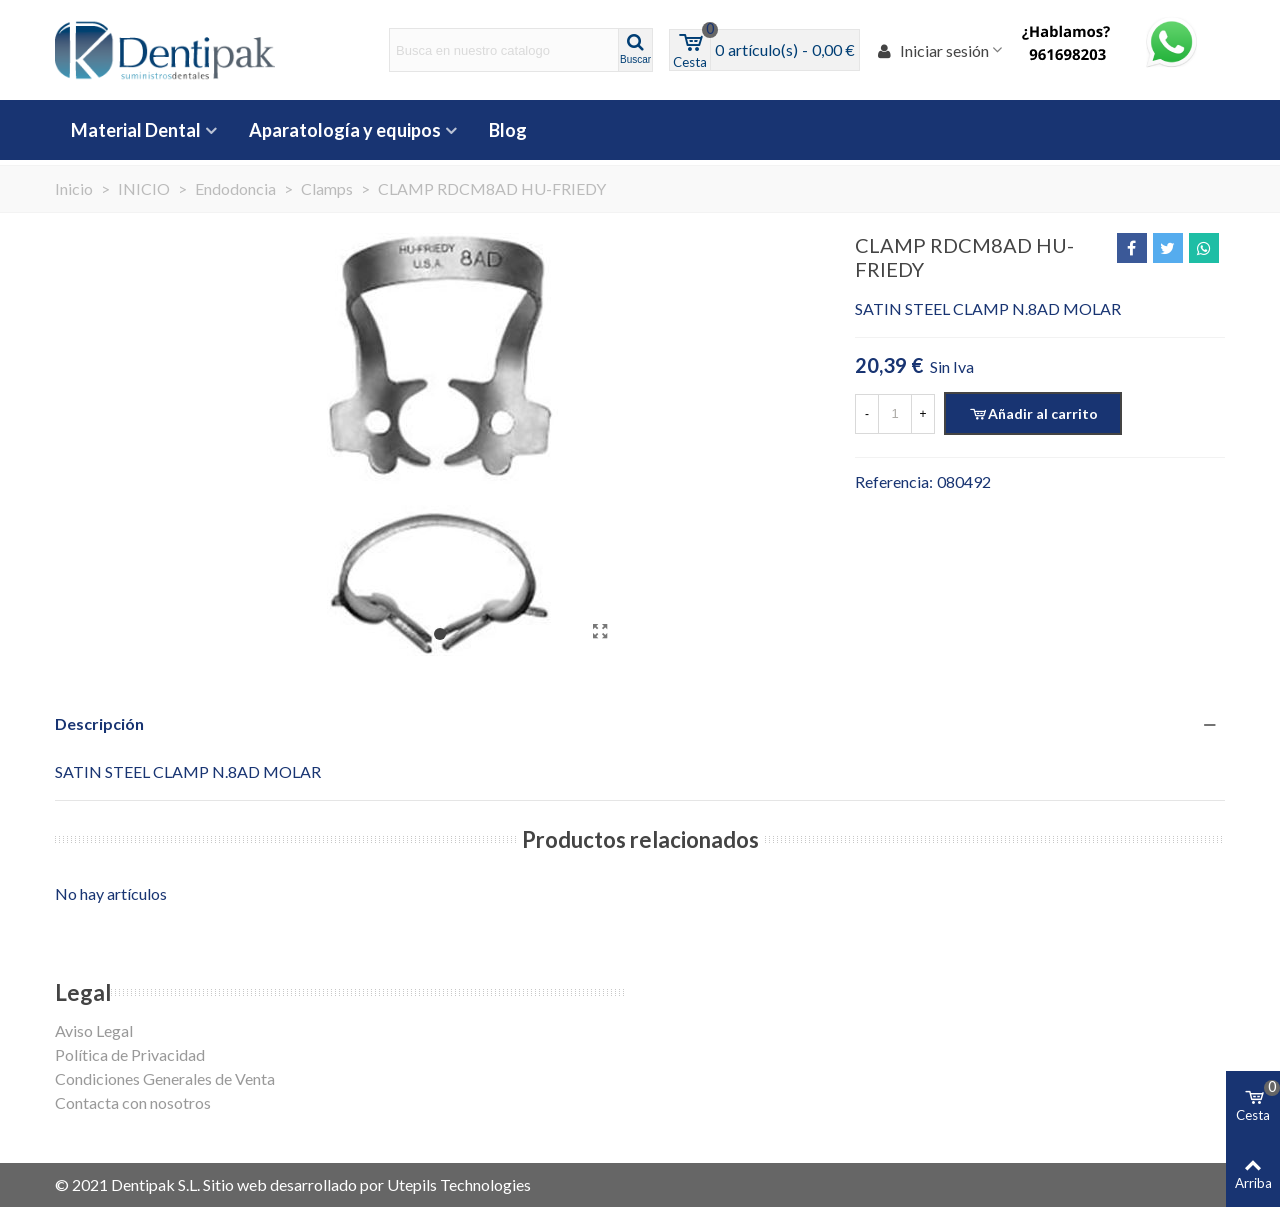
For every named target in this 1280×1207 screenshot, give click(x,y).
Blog (508, 130)
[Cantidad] (895, 414)
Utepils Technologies (459, 1184)
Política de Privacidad (130, 1054)
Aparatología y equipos (345, 130)
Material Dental (136, 130)
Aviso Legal (94, 1030)
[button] (440, 634)
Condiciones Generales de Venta (165, 1078)
